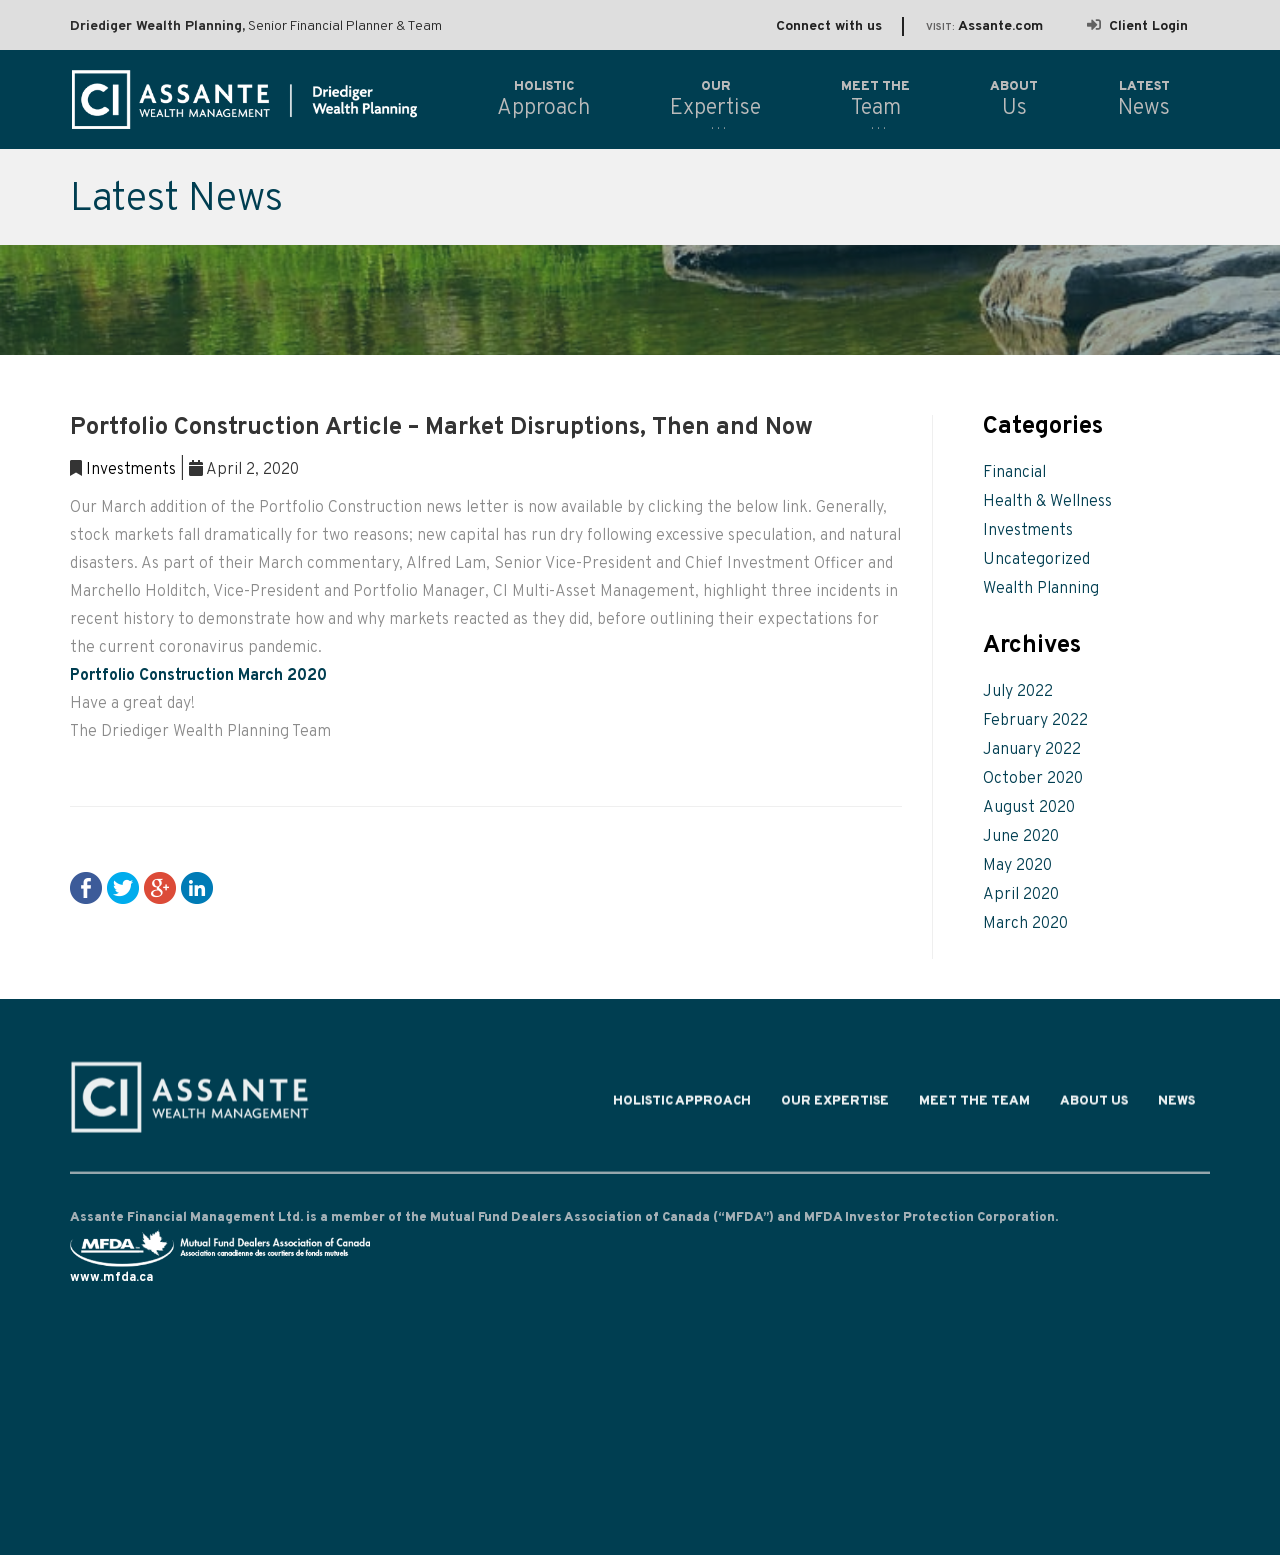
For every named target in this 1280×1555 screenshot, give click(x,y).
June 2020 (1021, 837)
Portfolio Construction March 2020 (198, 676)
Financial (1014, 473)
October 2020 (1033, 779)
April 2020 (1021, 895)
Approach (543, 99)
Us (1014, 99)
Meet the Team (974, 1106)
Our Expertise (835, 1106)
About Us (1094, 1106)
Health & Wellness (1047, 502)
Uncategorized (1036, 560)
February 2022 (1035, 721)
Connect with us (829, 26)
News (1176, 1106)
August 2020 (1029, 808)
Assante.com (984, 26)
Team (875, 99)
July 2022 (1018, 692)
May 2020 (1017, 866)
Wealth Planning (1041, 589)
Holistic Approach (682, 1106)
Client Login (1137, 26)
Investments (131, 470)
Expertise (715, 99)
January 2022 (1032, 750)
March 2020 (1025, 924)
